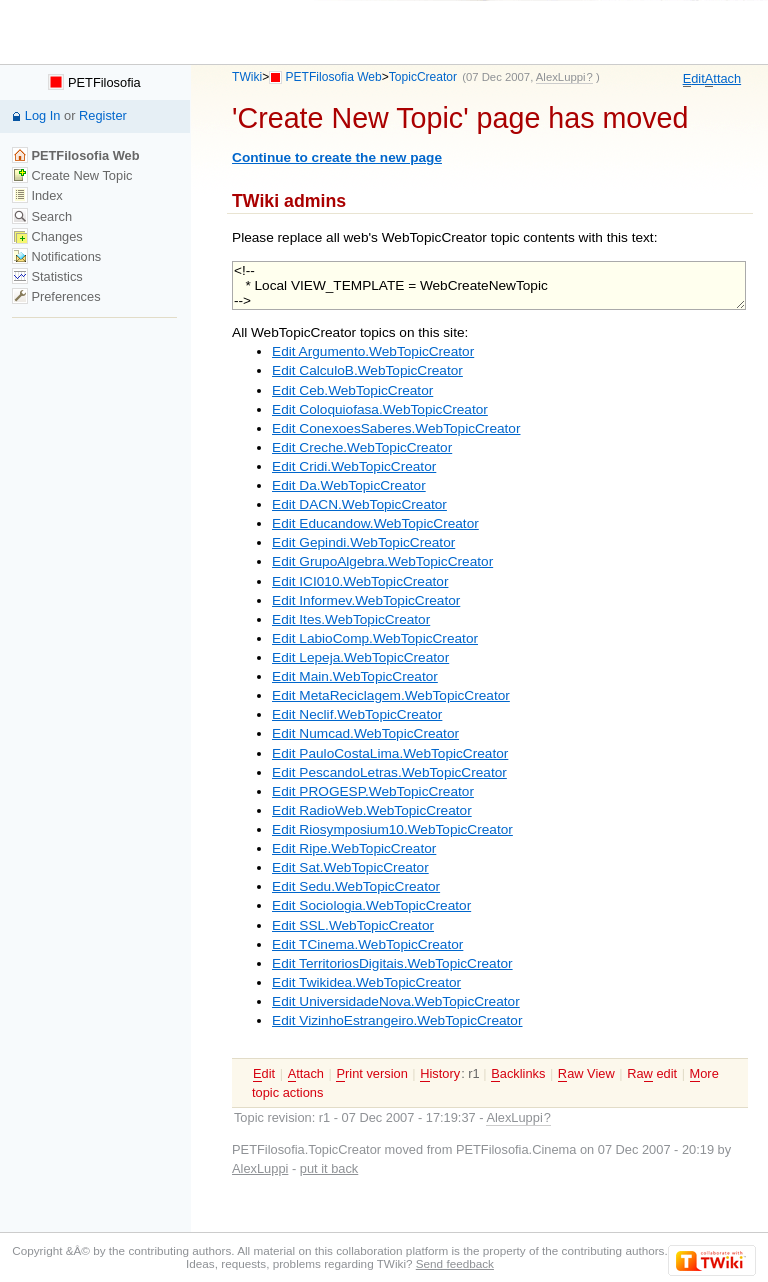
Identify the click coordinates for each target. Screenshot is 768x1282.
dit (694, 79)
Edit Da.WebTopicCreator (349, 485)
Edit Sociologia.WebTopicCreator (371, 905)
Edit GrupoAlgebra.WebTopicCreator (382, 561)
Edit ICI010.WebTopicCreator (360, 581)
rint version (371, 1074)
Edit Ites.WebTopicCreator (351, 619)
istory (440, 1074)
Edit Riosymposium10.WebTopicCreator (392, 829)
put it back (329, 1168)
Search (42, 216)
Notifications (56, 256)
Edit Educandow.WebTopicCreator (375, 523)
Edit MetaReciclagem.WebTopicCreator (391, 695)
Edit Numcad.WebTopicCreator (365, 733)
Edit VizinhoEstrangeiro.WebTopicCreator (397, 1020)
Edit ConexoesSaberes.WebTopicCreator (396, 428)
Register (103, 115)
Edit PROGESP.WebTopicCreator (373, 791)
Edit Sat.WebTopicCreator (350, 867)
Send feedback (455, 1263)
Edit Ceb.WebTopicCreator (352, 390)
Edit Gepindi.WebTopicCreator (363, 542)
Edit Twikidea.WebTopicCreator (366, 982)
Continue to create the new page (337, 157)
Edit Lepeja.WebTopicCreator (360, 657)
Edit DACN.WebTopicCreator (359, 504)
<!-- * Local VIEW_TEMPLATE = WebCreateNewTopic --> (489, 285)
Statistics (47, 276)
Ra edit (652, 1074)
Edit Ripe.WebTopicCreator (354, 848)
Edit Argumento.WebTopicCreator (373, 351)
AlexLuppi (260, 1168)
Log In (43, 115)
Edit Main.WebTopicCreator (355, 676)
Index (37, 195)
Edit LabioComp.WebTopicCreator (375, 638)
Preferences (56, 296)
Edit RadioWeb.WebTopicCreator (372, 810)
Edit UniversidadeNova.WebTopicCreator (396, 1001)
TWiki (247, 77)
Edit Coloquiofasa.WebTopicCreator (380, 409)
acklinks (518, 1074)
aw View (586, 1074)
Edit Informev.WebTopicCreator (366, 600)
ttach (723, 79)
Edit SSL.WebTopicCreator (353, 925)
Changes (47, 236)
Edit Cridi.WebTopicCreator (354, 466)
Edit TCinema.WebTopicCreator (367, 944)
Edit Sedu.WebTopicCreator (356, 886)
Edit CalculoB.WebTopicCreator (367, 370)
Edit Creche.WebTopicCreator (362, 447)
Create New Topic (72, 175)
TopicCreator (423, 77)
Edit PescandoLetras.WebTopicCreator (389, 772)
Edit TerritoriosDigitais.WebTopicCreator (392, 963)
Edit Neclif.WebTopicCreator (357, 714)
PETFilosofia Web (334, 77)
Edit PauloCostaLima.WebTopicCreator (390, 753)
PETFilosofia (94, 82)
